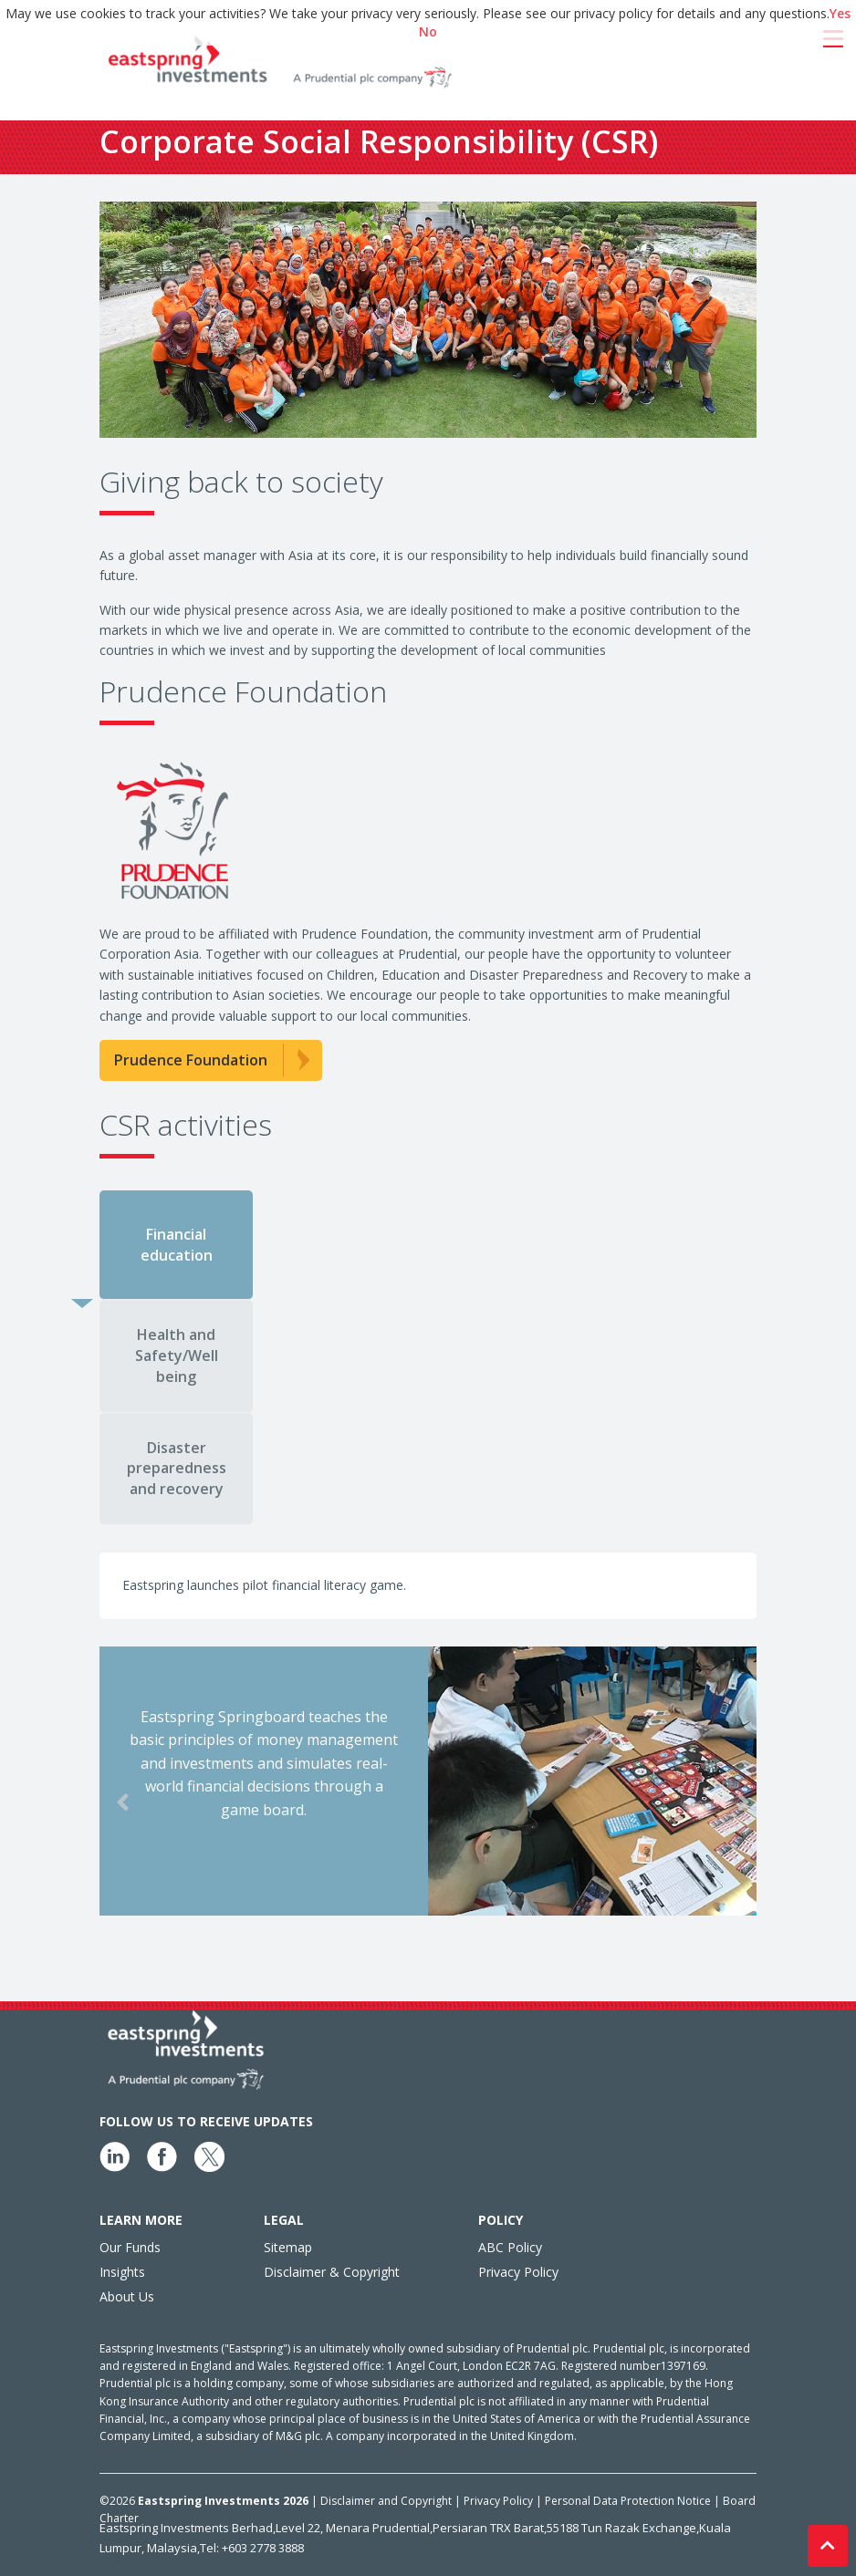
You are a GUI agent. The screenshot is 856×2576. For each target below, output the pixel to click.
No (428, 31)
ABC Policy (510, 2247)
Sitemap (288, 2247)
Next (770, 1802)
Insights (122, 2271)
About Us (126, 2296)
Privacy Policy (518, 2271)
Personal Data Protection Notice (629, 2500)
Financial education (177, 1244)
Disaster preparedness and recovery (176, 1469)
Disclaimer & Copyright (332, 2271)
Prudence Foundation (190, 1060)
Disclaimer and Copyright (386, 2500)
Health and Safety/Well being (176, 1355)
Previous (95, 1802)
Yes (840, 13)
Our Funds (130, 2247)
